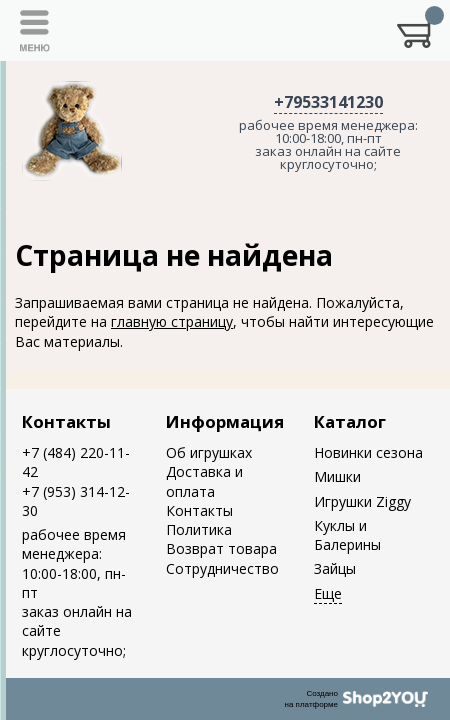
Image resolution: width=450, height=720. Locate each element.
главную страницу (172, 321)
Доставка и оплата (204, 481)
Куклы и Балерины (347, 535)
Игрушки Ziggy (362, 501)
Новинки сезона (368, 452)
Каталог (350, 421)
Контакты (66, 421)
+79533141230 (328, 102)
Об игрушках (209, 452)
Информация (225, 421)
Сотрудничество (222, 568)
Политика (199, 529)
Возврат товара (221, 548)
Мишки (337, 476)
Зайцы (335, 568)
